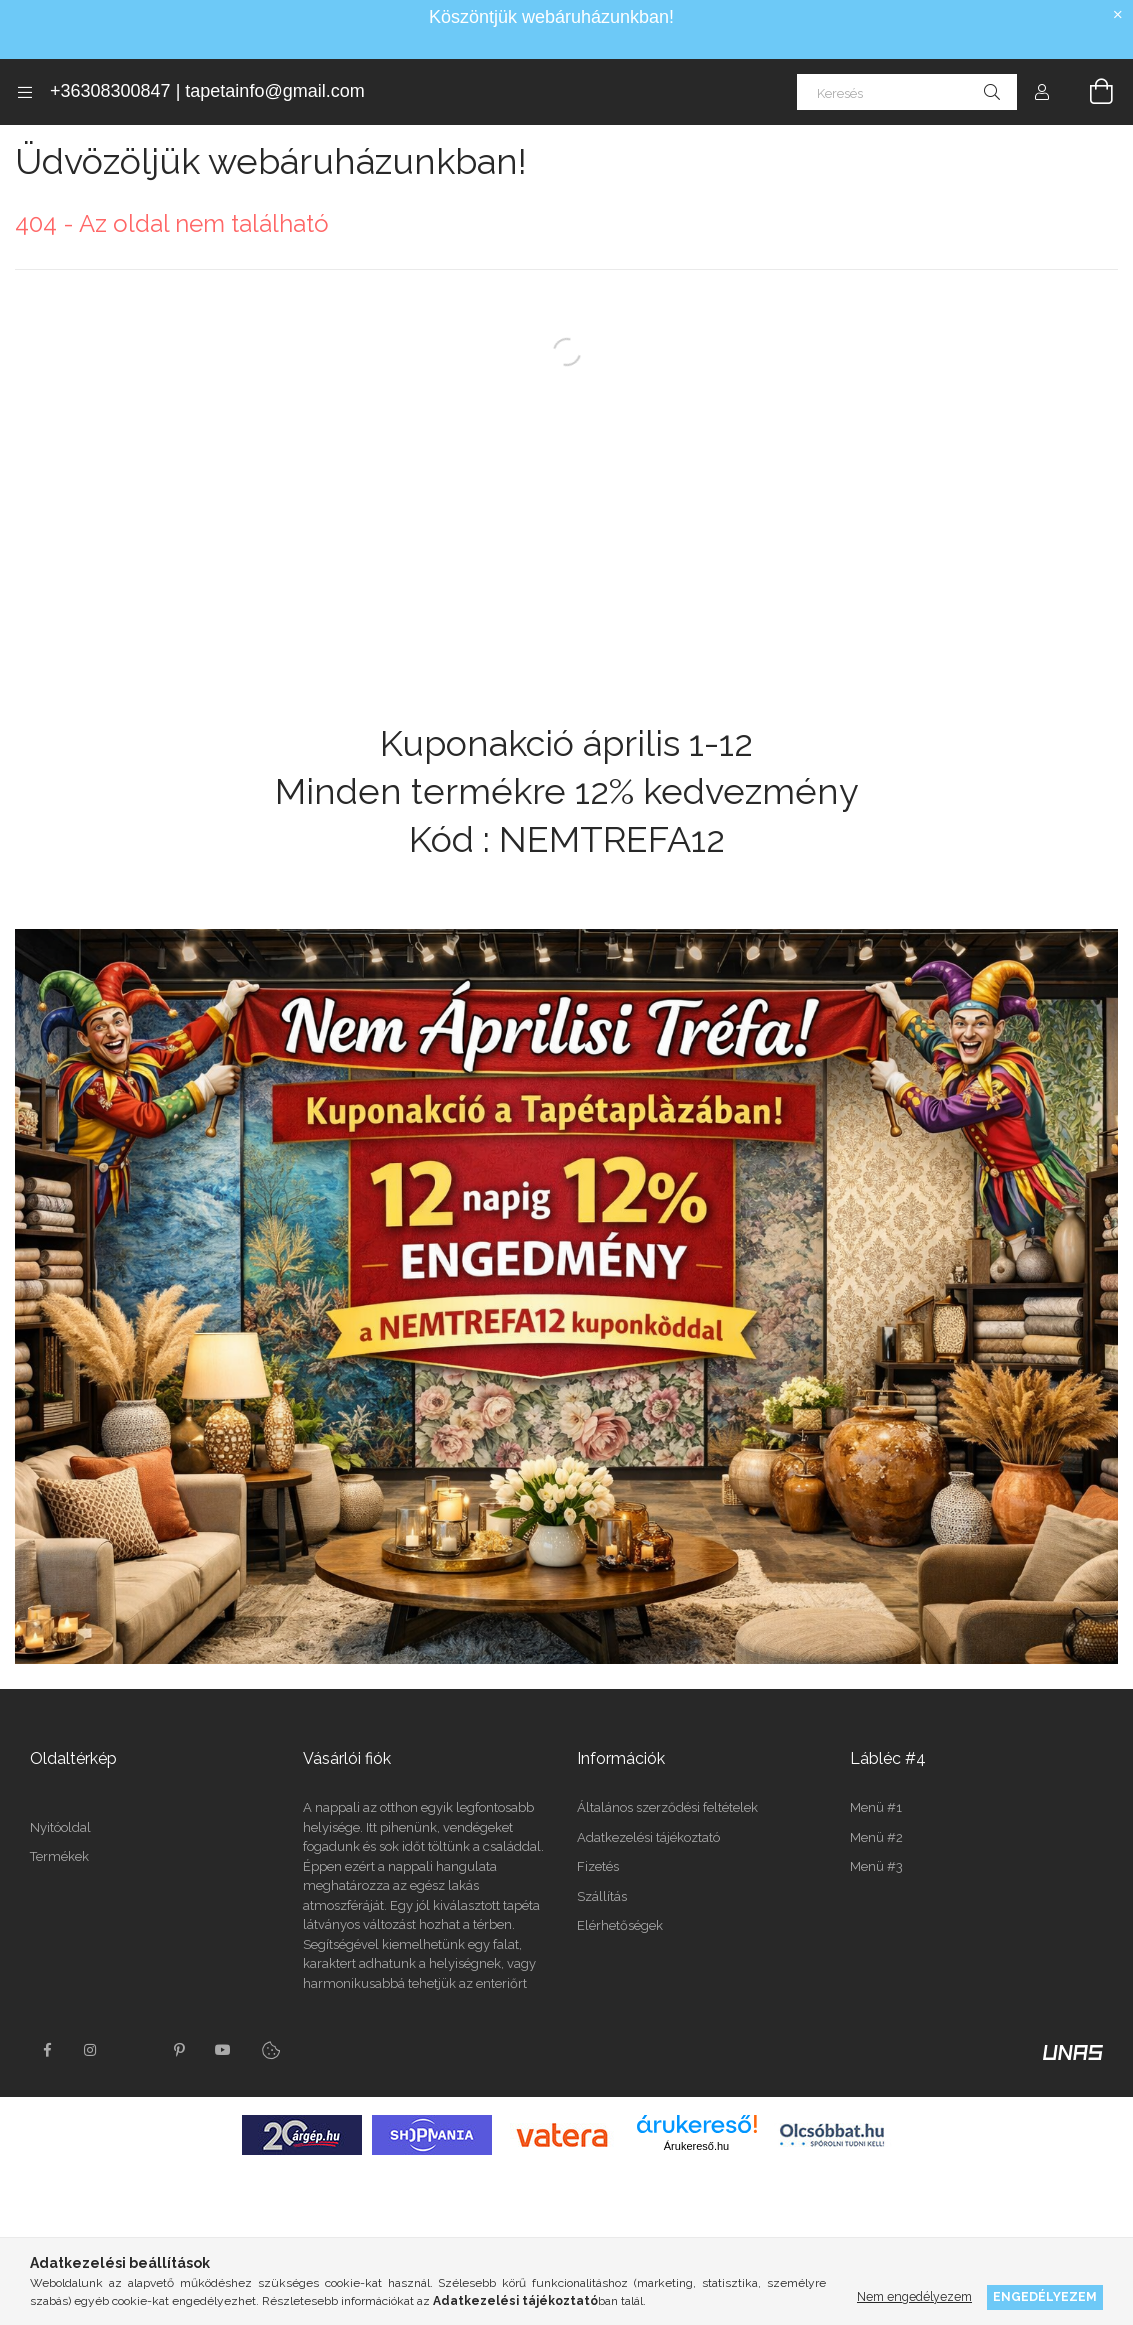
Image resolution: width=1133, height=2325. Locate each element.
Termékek (59, 2026)
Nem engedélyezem (914, 2296)
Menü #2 (876, 1837)
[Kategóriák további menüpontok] (25, 92)
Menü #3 (876, 1866)
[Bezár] (1118, 15)
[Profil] (1042, 92)
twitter (135, 2103)
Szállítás (602, 1896)
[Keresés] (907, 92)
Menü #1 (876, 1807)
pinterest (179, 2103)
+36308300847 (110, 91)
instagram (91, 2103)
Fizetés (598, 1866)
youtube (223, 2103)
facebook (47, 2103)
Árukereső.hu (696, 2199)
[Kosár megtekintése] (1090, 92)
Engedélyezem (1045, 2296)
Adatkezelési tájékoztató (648, 1837)
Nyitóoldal (60, 1996)
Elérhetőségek (620, 1925)
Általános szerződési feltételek (667, 1807)
